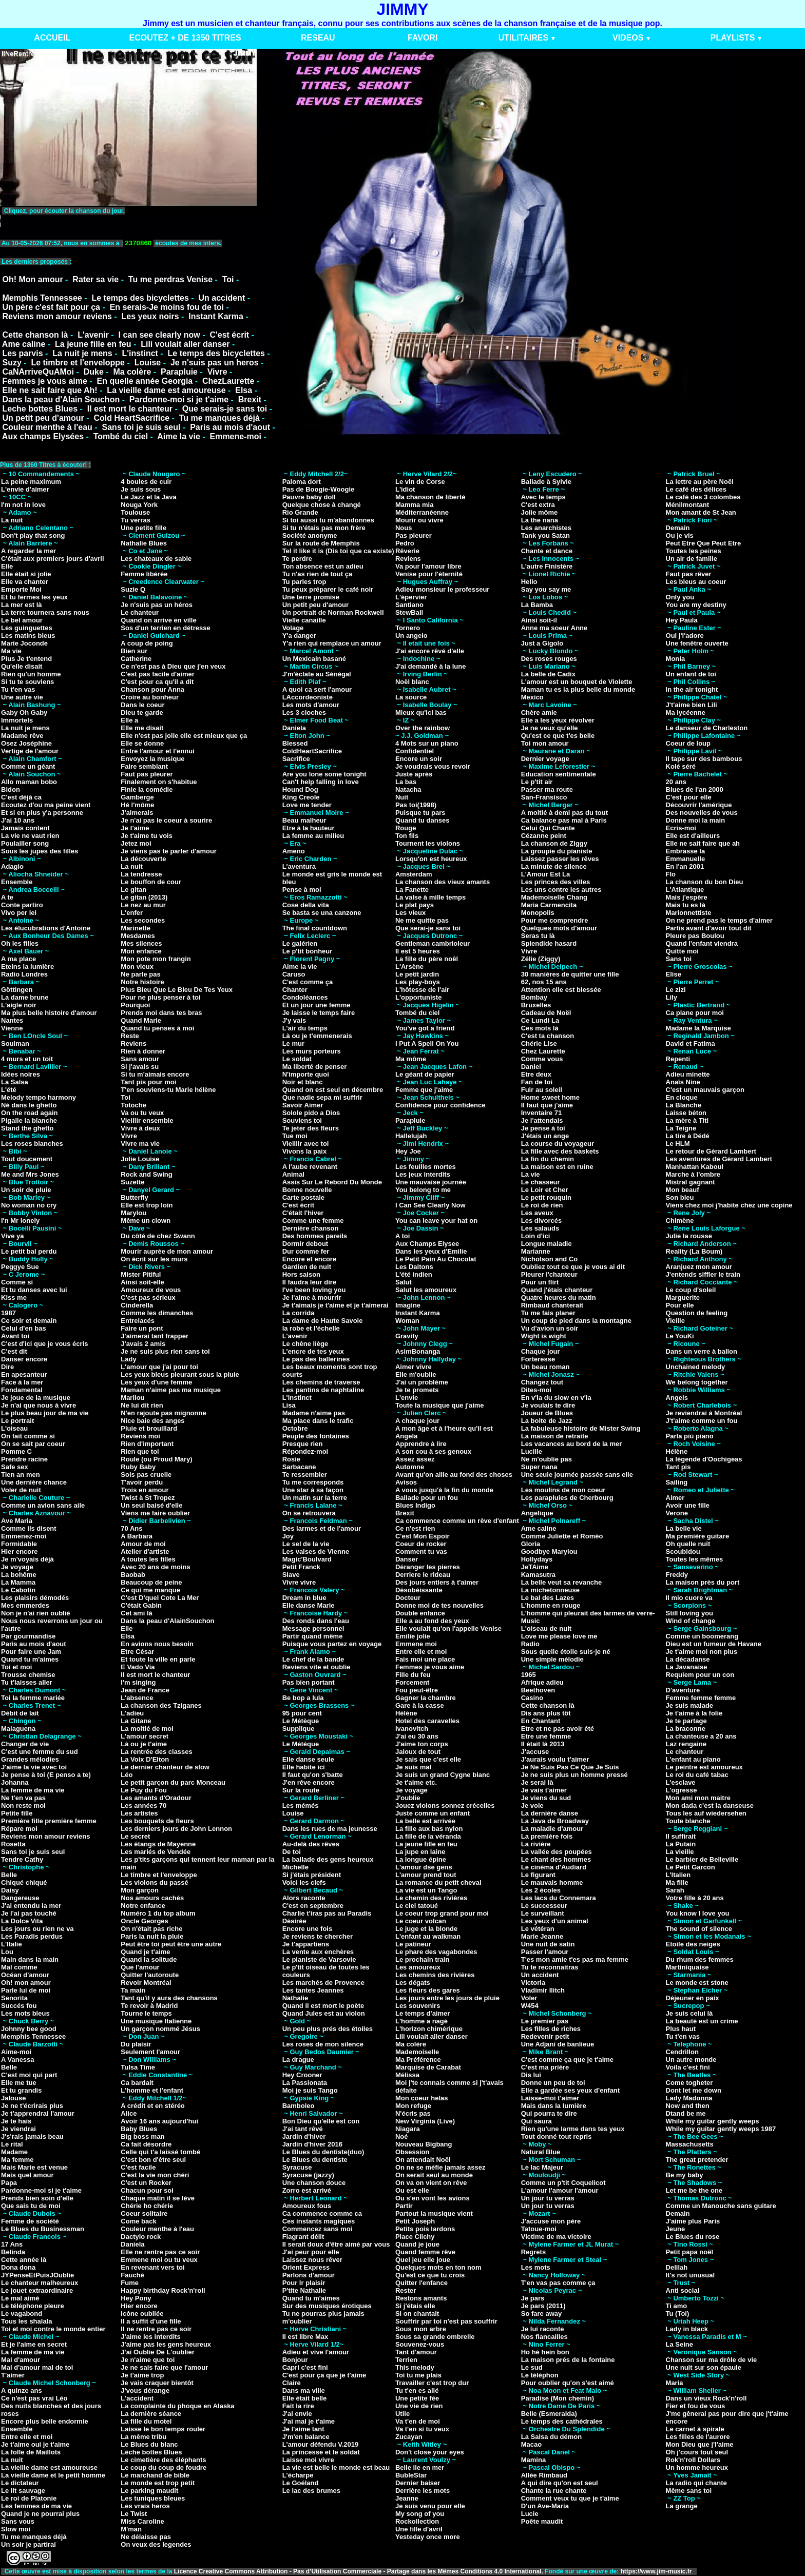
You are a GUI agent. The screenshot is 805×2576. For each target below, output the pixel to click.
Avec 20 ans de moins (155, 1567)
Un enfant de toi (691, 674)
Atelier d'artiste (145, 1551)
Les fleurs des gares (427, 1990)
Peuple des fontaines (315, 1436)
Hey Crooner (302, 2075)
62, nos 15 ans (544, 982)
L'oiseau (14, 1428)
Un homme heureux (697, 2467)
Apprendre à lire (421, 1444)
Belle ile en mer (419, 2467)
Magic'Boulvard (307, 1559)
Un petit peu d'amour (43, 418)
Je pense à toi (543, 1128)
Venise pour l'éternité (429, 574)
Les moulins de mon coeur (563, 1490)
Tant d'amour (416, 2352)
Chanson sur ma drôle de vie (711, 2360)
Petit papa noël (689, 2252)
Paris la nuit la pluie (152, 1936)
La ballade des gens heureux (328, 1859)
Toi (228, 279)
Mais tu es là (685, 905)
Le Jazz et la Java (148, 497)
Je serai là (537, 1782)
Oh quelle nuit (688, 1544)
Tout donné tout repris (556, 2136)
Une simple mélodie (552, 1659)
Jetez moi (136, 843)
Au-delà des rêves (310, 1844)
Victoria (533, 1982)
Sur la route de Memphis (321, 543)
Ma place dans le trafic (318, 1420)
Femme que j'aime (424, 1090)
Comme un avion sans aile (43, 1505)
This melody (414, 2367)
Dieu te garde (142, 712)
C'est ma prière (545, 2067)
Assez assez (415, 1459)
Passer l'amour (545, 1952)
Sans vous (17, 2521)
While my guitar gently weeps (712, 2121)
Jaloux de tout (417, 1751)
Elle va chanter (24, 582)
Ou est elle (412, 2190)
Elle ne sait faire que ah (703, 843)
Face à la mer (22, 1382)
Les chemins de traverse (321, 1382)
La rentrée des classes (156, 1751)
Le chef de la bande (313, 1659)
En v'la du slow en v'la (556, 1397)
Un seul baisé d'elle (151, 1505)
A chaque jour (417, 1420)
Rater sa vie (95, 279)
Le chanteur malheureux (39, 2283)
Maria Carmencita (549, 905)
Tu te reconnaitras (550, 1967)
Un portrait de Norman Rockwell (333, 612)
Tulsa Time (138, 2067)
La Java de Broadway (555, 1821)
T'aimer (13, 2375)
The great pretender (697, 2159)
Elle (7, 566)
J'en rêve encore (308, 1782)
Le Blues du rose (693, 2236)
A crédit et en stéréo (153, 2106)
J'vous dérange (145, 2390)
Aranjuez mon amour (699, 1267)
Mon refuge (413, 2106)
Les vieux (410, 912)
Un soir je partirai (28, 2544)
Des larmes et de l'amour (321, 1528)
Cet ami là (136, 1613)
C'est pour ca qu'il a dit (157, 682)
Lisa (289, 1405)
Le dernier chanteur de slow (165, 1767)
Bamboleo (298, 2106)
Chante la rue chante (554, 2490)
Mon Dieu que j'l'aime (700, 2444)
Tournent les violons (427, 843)
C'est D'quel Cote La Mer (160, 1598)
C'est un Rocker (146, 2183)
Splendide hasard (549, 943)
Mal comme (19, 1967)
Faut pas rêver (689, 574)
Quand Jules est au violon (323, 2013)
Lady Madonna (689, 2098)
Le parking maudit (149, 2490)
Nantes (12, 1020)
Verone (677, 1513)
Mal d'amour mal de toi (37, 2367)
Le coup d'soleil (691, 1290)
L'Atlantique (685, 889)
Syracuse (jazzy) (308, 2175)
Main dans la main (30, 1959)
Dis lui (531, 2075)
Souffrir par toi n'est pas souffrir (446, 2321)
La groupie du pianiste (556, 851)
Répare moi (19, 1828)
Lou (7, 1952)
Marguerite (683, 1297)
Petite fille (16, 1813)
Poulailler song (25, 843)
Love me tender (307, 805)
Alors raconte (303, 1898)
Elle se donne (142, 743)
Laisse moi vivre (308, 2460)
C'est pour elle (689, 797)
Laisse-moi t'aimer (550, 2098)
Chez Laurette (543, 1051)
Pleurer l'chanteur (549, 1274)
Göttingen (16, 989)
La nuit (12, 520)
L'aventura (299, 866)
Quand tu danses (422, 820)
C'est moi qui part (29, 2075)
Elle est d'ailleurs (693, 836)
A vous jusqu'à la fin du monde (444, 1490)
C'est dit (14, 1351)
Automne (409, 1467)
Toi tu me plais (418, 2375)
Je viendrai (18, 2129)
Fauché (132, 2275)
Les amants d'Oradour (156, 1798)
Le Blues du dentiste (315, 2159)
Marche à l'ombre (693, 1174)
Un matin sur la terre (314, 1497)
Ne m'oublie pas (546, 1459)
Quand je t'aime (145, 1952)
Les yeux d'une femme (156, 1382)
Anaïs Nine (683, 1082)
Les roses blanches (32, 1143)
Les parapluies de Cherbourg (567, 1497)
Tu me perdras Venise (170, 279)
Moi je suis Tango (310, 2090)
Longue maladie (546, 1243)
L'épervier (411, 597)
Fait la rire (298, 2406)
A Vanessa (17, 2059)
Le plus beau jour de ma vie (45, 1413)
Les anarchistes (546, 528)
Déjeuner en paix (692, 1998)
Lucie (530, 2514)
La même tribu (143, 2437)
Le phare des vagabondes (436, 1952)
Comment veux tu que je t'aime (570, 2498)
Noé (401, 2136)
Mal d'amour (20, 2360)
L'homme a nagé (421, 2021)
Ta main (133, 1990)
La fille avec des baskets (560, 1151)
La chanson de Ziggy (554, 843)
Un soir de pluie (26, 1190)
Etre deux (536, 1074)
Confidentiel (414, 751)
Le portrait (17, 1420)
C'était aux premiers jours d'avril (52, 558)
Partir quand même (312, 1636)
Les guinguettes (26, 628)
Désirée (294, 1921)
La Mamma (18, 1582)
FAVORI (422, 37)
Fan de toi (536, 1082)
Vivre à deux (140, 1128)
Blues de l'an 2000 (694, 789)
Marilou (132, 1397)
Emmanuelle (685, 859)
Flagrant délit (303, 2236)
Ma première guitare (698, 1536)
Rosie (291, 1459)
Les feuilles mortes (425, 1166)
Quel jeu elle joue (422, 2259)
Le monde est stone (697, 1982)
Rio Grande (300, 512)
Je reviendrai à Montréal (704, 1413)
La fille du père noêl (426, 959)
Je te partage (686, 1721)
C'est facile (138, 2167)
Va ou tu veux (142, 1113)
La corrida (298, 1313)
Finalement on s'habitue (159, 782)
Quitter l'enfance (421, 2283)
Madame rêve (22, 735)
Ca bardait (137, 2082)
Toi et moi (16, 1667)
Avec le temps (543, 497)
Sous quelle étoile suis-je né (565, 1651)
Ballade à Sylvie (546, 481)
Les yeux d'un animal (554, 1921)
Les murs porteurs (311, 1051)
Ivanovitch (411, 1728)
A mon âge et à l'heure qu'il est (444, 1428)
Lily (671, 997)
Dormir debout (305, 1243)
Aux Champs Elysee (427, 1243)
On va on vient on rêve (431, 2183)
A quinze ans (21, 2390)
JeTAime (534, 1567)
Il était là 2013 (543, 1744)
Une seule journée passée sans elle (577, 1474)
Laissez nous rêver (312, 2259)
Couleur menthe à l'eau (47, 427)
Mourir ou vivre (419, 520)
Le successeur (544, 1905)
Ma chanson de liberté (430, 497)
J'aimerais (137, 812)
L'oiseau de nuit (546, 1628)
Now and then (688, 2106)
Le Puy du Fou (144, 1790)
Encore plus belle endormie (44, 2421)
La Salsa (14, 1082)
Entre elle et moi (26, 2437)
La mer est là (21, 605)
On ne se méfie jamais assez (440, 2167)
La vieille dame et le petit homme (53, 2475)
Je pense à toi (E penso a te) (46, 1775)
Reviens (133, 1043)
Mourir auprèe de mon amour (167, 1251)
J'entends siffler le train (703, 1274)
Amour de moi (143, 1544)
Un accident (222, 298)
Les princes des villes (555, 882)
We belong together (697, 1382)
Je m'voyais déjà (27, 1559)
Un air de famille (691, 558)
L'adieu (132, 1713)
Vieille (675, 1320)
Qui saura (536, 2121)
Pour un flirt (540, 1282)
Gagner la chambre (425, 1698)
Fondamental (22, 1390)
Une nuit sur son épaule (703, 2367)
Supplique (298, 1728)
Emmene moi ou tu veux (159, 2259)
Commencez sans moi (317, 2229)
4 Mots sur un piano (426, 743)
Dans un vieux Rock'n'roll (706, 2398)
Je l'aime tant (303, 2429)
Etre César (137, 1651)
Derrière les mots (422, 2490)
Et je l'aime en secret (34, 2344)
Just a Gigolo (542, 643)
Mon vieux (137, 966)
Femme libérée (144, 574)
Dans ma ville (303, 2390)
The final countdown (314, 928)
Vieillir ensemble (147, 1120)
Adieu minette (688, 1074)
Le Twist (134, 2514)
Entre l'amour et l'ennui (157, 751)
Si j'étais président (311, 1875)
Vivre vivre (299, 1582)
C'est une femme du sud (39, 1751)
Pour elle (680, 1305)
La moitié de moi (147, 1728)
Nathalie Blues (144, 543)
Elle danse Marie (308, 1605)
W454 (530, 2005)
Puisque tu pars (420, 812)
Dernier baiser (417, 2483)
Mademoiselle (417, 2052)
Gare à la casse (419, 1705)
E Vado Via (138, 1667)
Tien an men (20, 1474)
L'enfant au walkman (428, 1936)
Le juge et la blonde (426, 1929)
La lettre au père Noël (700, 481)
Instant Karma (215, 316)
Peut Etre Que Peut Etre (703, 543)
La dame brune (24, 997)
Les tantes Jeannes (313, 1990)
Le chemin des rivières (431, 1898)
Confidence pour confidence (440, 1105)
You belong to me (423, 1190)
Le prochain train (422, 1959)
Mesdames (138, 936)
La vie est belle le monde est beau (336, 2467)
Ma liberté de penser (314, 1066)
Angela (406, 1436)
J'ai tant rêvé (302, 2129)
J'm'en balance (306, 2437)
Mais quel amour (27, 2175)
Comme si (17, 1282)
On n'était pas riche (151, 1929)
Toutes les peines (693, 551)
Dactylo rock (141, 2236)
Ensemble (16, 882)
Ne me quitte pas (422, 920)
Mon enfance (141, 951)
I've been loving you (314, 1290)
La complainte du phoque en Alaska (177, 2406)
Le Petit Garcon (690, 1867)
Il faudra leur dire (309, 1282)
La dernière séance (151, 2413)
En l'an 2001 (685, 866)
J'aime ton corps (421, 1744)
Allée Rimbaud (544, 2475)
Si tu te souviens (27, 682)
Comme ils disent (28, 1528)
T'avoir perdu (142, 1482)
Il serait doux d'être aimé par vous (336, 2244)
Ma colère (132, 371)
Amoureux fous (306, 2206)
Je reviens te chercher (317, 1936)
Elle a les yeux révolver (558, 720)
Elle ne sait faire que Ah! (49, 390)
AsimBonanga (417, 1351)
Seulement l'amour (150, 2052)
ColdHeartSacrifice (312, 751)
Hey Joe (408, 1151)
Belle (9, 1875)
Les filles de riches (551, 2029)
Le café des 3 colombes (703, 497)
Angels (677, 1397)
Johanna (14, 1782)
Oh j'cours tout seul (697, 2452)
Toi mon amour (545, 743)
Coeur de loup (688, 743)
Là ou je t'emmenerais (317, 1036)
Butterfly (134, 1197)
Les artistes (139, 1813)
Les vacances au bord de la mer (571, 1444)
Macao (531, 2444)
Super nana (539, 1467)
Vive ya (12, 1236)
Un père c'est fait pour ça (51, 307)
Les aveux (537, 1213)
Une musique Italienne (156, 2021)
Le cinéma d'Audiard (553, 1867)
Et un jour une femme (316, 1005)
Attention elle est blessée (561, 989)
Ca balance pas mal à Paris (564, 820)
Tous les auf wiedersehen (706, 1813)
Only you (680, 597)
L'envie (406, 1397)
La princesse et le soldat (321, 2452)
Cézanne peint (543, 836)
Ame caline (23, 344)
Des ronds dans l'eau (315, 1621)
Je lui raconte (542, 2329)
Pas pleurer (413, 535)
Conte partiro (22, 905)
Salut (403, 1282)
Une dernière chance (34, 1482)
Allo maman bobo (29, 782)
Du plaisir (136, 2044)
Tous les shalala (26, 2321)
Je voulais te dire (548, 1405)
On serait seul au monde (434, 2175)
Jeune (675, 2229)
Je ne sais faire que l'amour (164, 2367)
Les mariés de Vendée (155, 1852)
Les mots (535, 2267)
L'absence (137, 1698)
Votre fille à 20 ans (695, 1898)
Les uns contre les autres (561, 889)
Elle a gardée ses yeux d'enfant (570, 2090)
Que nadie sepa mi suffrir (322, 1097)
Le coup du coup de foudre (163, 2467)
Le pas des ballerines (316, 1359)
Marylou (133, 1213)
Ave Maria (16, 1521)
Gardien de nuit (306, 1267)
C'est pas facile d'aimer (157, 674)
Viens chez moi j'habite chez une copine (729, 1205)
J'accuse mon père (551, 2221)
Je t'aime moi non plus (702, 1651)
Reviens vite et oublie (316, 1667)
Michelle (295, 1867)
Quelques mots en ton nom (438, 2267)
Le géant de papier (424, 1074)
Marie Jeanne (542, 1936)
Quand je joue (417, 2244)
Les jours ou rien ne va (37, 1929)
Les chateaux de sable (156, 558)
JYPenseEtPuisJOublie (37, 2275)
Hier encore (19, 1551)
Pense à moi (301, 889)
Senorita (14, 1998)
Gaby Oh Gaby (24, 712)
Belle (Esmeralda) (549, 2413)
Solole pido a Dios (311, 1113)
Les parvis (22, 353)
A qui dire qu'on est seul (559, 2483)
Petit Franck (301, 1567)
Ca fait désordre (146, 2144)
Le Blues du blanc (149, 2444)
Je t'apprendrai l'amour (37, 2113)
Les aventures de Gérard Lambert (719, 1159)
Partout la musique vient (434, 2213)
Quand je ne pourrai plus (40, 2514)
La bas (405, 782)
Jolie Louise (140, 1159)
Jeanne (406, 2498)
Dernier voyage (545, 759)
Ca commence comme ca (322, 2213)
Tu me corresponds (313, 1482)
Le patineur (413, 1944)
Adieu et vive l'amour (315, 2352)
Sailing (677, 1482)
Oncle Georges (144, 1921)
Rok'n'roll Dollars (693, 2460)
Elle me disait (142, 728)
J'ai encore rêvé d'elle (429, 651)
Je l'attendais (542, 1120)
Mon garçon (140, 1890)
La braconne (685, 1728)
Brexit (249, 399)
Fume (130, 2283)
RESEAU (318, 37)
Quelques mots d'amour (559, 928)
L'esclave (681, 1782)
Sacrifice (296, 759)
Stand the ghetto (27, 1128)
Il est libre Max (305, 2336)
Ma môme (410, 1059)
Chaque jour (540, 1351)
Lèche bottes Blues (151, 2452)
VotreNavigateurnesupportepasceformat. (129, 221)
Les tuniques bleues (153, 2498)
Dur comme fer (306, 1251)
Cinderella (137, 1305)
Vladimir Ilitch (543, 1990)
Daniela (132, 2244)
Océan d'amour (25, 1975)
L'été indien (413, 1274)
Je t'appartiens (305, 1944)
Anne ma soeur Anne (554, 628)
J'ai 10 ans (17, 820)
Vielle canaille (304, 620)
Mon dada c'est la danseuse (710, 1805)
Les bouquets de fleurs (157, 1821)
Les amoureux (417, 1967)
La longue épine (420, 1859)
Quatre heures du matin (558, 1297)
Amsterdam (413, 874)
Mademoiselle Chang (554, 897)
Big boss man (142, 2136)
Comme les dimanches (157, 1313)
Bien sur (134, 651)
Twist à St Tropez (148, 1497)
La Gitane (136, 1721)
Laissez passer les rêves (560, 859)
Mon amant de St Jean (701, 512)
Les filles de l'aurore (698, 2437)
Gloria (531, 1544)
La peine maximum (31, 481)
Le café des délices (696, 489)
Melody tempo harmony (38, 1097)
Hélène (406, 1713)
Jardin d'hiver (304, 2136)
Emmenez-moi (23, 1536)
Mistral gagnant (690, 1182)
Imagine (407, 1305)
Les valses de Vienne (316, 1551)
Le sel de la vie (306, 1544)
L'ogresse (681, 1790)
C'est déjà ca (21, 797)
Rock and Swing (146, 1174)
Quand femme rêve (425, 2252)
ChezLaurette (228, 381)
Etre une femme (546, 1736)
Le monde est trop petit (158, 2483)
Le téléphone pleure (32, 2306)
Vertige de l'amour (30, 751)
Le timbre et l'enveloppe (78, 362)
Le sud (532, 2367)
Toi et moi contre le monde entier (53, 2329)
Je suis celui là (689, 2013)
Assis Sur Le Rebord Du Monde (332, 1182)
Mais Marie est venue (34, 2167)
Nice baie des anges (152, 1420)
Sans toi (679, 959)
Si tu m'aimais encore (155, 1074)
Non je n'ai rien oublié (35, 1613)
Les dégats (412, 1982)
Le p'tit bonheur (307, 951)
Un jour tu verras (547, 2198)
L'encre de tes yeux (313, 1351)
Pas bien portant (308, 1682)
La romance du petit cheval (438, 1882)
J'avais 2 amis (143, 1344)
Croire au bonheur (150, 697)
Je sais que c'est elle (428, 1759)
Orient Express (306, 2267)
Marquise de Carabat (428, 2067)
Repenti (678, 1059)
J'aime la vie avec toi (34, 1767)
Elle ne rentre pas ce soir (160, 2252)
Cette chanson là (35, 334)
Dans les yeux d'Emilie (431, 1251)
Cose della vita (305, 905)
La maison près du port (703, 1582)
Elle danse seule (308, 1759)
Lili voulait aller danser (185, 344)
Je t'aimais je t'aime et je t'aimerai (335, 1305)
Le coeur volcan (420, 1921)
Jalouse (13, 2098)
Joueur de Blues (547, 1413)
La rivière (536, 1844)
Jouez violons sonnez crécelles (445, 1805)
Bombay (534, 997)
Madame (14, 2152)
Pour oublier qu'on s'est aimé (567, 2383)
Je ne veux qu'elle (549, 728)
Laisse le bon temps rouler (163, 2429)
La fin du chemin (547, 1159)
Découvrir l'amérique (699, 805)
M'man (131, 2529)
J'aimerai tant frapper (154, 1336)
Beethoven (538, 1690)
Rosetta (13, 1844)
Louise (148, 362)
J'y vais (294, 1020)
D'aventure (683, 1690)
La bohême (18, 1574)
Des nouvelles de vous (702, 812)
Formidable (19, 1544)
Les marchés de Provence (323, 1982)
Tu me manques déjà (219, 418)
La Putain (681, 1844)
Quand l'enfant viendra (702, 943)
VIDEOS (627, 37)
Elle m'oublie (415, 1374)
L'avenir (93, 334)
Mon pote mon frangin (155, 959)
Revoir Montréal (146, 1982)
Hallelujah (411, 1136)
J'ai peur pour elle (310, 2252)
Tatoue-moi (539, 2229)
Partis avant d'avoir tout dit (709, 928)
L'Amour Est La (545, 874)
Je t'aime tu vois (146, 836)
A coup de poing (146, 643)
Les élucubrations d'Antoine (45, 928)
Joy (288, 1536)
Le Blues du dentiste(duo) (323, 2152)
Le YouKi (680, 1336)
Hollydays (536, 1559)
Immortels (17, 720)
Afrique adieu (542, 1682)
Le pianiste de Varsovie (319, 1959)
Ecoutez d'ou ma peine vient (45, 805)
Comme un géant (28, 766)
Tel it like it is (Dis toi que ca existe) (338, 551)
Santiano (409, 605)
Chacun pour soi (147, 2190)
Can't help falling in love (320, 782)
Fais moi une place (425, 1659)
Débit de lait (20, 1713)
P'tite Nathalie (304, 2290)
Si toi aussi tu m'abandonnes (328, 520)
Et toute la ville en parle (158, 1659)
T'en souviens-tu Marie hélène (168, 1090)
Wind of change (691, 1621)
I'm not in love (23, 505)
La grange (682, 2506)
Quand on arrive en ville (158, 620)
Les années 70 (143, 1805)
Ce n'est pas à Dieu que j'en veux (173, 666)
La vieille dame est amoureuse (166, 390)
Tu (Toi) (677, 2313)
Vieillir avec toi (305, 1143)
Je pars (533, 2298)
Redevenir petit (545, 2036)
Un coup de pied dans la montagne (576, 1320)
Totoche (133, 1105)
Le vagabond (21, 2313)
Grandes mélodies (30, 1759)
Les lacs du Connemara (558, 1898)
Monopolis (537, 912)
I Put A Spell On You (427, 1043)
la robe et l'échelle (311, 1328)
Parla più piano (690, 1436)
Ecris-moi (681, 828)
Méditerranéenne (422, 512)
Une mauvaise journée (430, 1182)
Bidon (10, 789)
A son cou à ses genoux (433, 1451)
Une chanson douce (314, 2183)
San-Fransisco (544, 797)
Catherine (136, 658)
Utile (402, 2413)
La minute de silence (554, 866)
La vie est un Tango (426, 1890)
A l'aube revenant (309, 1166)
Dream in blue (304, 1598)
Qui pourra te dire (549, 2113)
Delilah (677, 2267)
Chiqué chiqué (24, 1882)
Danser (406, 1559)
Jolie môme (539, 512)
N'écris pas (413, 2113)
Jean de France (145, 1690)
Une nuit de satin (548, 1944)
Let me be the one (694, 2190)
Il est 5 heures (417, 951)
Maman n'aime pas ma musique (171, 1390)
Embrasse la (685, 851)
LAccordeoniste (307, 697)
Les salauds (540, 1228)
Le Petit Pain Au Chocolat (435, 1259)
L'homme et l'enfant (152, 2090)
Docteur (407, 1598)
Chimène (680, 1220)
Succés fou (18, 2005)
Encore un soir (418, 759)
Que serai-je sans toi (428, 928)
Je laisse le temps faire (318, 1013)
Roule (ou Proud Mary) (156, 1459)
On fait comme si (28, 1436)
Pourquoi (135, 1005)
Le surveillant (542, 1913)
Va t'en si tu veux (422, 2429)
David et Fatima (690, 1043)
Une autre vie (22, 697)
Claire (291, 2383)
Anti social (683, 2290)
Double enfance (420, 1613)
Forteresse (538, 1359)
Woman (407, 1320)
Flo (671, 874)
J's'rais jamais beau (32, 2136)
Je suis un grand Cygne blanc (442, 1775)
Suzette (132, 1182)
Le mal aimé (20, 2298)
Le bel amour (22, 620)
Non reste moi (23, 1805)
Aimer (675, 1497)
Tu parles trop (304, 582)
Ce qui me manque (150, 1590)
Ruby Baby (138, 1467)
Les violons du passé (154, 1882)
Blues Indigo (415, 1505)
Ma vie (11, 651)
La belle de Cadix (548, 674)
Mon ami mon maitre (698, 1798)
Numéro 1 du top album (158, 1913)
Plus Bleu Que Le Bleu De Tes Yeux (177, 989)
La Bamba (537, 605)
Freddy (677, 1574)
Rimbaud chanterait (552, 1305)
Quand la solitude (149, 1959)
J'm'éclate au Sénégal (316, 674)
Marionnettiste (689, 912)
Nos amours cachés (152, 1898)
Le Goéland (300, 2483)
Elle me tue (18, 2082)
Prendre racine (24, 1459)
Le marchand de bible (155, 2475)
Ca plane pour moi (695, 1013)
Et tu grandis (21, 2090)
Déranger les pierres (427, 1567)
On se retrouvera (309, 1513)
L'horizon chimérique (429, 2029)
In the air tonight (692, 689)
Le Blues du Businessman (42, 2229)
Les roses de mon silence (322, 2044)
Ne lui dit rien (142, 1405)
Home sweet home (550, 1097)
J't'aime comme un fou (702, 1420)
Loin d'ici (535, 1236)
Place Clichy (415, 2236)
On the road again (29, 1113)
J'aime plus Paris (693, 2221)
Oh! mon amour (26, 1982)
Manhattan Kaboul (695, 1166)
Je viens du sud (546, 1798)
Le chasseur (540, 1182)
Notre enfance (143, 1905)
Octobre (295, 1428)
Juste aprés (413, 774)
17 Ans (12, 2244)
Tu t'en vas (18, 689)
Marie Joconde (24, 643)
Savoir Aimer (302, 1105)
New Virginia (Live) (425, 2121)
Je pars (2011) (543, 2306)
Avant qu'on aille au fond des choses (453, 1474)
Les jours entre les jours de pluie (447, 1998)
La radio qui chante (696, 2483)
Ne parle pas (140, 974)
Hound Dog (300, 789)
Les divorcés (541, 1220)
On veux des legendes (156, 2544)
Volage (293, 628)
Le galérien (300, 943)
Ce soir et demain (28, 1320)
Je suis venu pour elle (430, 2506)
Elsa (243, 390)
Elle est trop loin (146, 1205)
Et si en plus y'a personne (42, 812)
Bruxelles (536, 1005)
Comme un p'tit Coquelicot (563, 2183)
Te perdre (297, 558)
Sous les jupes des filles (39, 851)
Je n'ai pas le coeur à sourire (166, 820)
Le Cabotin (18, 1590)
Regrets (533, 2252)
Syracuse (297, 2167)
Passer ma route (547, 789)
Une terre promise (310, 597)
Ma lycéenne (685, 712)
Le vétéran (537, 1929)
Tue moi (295, 1136)
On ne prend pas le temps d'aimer (719, 920)
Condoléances (305, 997)
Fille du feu (413, 1675)
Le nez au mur (143, 905)
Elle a (129, 720)
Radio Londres (24, 974)
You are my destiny (696, 605)
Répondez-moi (305, 1451)
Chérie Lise (539, 1043)
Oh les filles (20, 943)
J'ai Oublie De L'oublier (157, 2352)
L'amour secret (144, 1736)
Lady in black (687, 2329)
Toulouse (135, 512)
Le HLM (678, 1143)
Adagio (12, 866)
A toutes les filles (148, 1559)
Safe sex (14, 1467)
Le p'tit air (537, 782)
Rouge (405, 828)
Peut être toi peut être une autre (171, 1944)
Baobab (133, 1574)
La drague (298, 2059)
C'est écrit (229, 334)
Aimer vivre (413, 1367)
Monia (675, 658)
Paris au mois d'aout (230, 427)
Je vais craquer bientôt (157, 2383)
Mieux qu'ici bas (421, 712)
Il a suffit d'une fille (151, 2321)
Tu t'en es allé (417, 2390)
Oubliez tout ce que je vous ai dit (573, 1267)
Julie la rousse (689, 1236)
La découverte (143, 859)
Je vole (532, 1805)
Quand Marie (141, 1020)
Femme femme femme (701, 1698)
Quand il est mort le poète (323, 2005)
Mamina (533, 2460)
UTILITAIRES (523, 37)
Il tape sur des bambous (704, 759)
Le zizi (676, 989)
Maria (674, 2383)
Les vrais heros (145, 2506)
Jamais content (25, 828)
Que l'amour (140, 1967)
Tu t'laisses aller (26, 1682)
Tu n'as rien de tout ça (317, 574)
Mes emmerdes (25, 1605)
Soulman (15, 1043)
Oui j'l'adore (685, 635)
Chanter (295, 989)
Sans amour (140, 1059)
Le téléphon (540, 2375)
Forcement (412, 1682)
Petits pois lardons (425, 2229)
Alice (129, 2113)
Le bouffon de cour (151, 882)
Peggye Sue (20, 1267)
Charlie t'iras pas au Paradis (327, 1913)
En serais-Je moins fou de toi (167, 307)
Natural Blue (541, 2152)
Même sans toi (689, 2490)
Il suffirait (681, 1836)
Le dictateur (20, 2483)
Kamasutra (538, 1574)
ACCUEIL (52, 37)
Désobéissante (419, 1590)
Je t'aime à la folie (694, 1713)
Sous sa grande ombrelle (435, 2336)
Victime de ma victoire (556, 2236)
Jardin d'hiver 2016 (312, 2144)
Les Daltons (414, 1267)
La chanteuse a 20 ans (701, 1736)
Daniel (531, 1066)
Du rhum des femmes (700, 1959)
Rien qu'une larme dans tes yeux (573, 2129)
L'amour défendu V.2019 (320, 2444)
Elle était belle (304, 2398)
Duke (94, 371)
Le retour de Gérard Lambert (711, 1151)
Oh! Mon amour (32, 279)
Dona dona (18, 2267)
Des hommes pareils (314, 1236)
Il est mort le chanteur (129, 408)
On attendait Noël (423, 2159)
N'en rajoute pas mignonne (163, 1413)
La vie (530, 1174)
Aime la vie (178, 436)
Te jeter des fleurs (310, 1128)
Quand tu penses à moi (157, 1028)
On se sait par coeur (33, 1444)
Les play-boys (417, 982)
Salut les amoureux (425, 1290)
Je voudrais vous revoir (432, 766)
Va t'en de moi (417, 2421)
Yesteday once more (427, 2537)
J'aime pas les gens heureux (166, 2344)
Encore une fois (307, 1929)
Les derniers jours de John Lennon (176, 1828)
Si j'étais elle (415, 2306)
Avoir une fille (688, 1505)
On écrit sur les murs (154, 1259)
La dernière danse (549, 1813)
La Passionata (304, 2082)
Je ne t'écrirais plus (32, 2106)
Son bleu (680, 1197)
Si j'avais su (140, 1066)
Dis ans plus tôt (546, 1713)
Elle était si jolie (26, 574)
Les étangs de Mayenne (158, 1844)
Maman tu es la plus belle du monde (578, 689)
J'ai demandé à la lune (430, 666)
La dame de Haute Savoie (322, 1320)
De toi (291, 1852)
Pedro (404, 543)
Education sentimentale (558, 774)
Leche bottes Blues (40, 408)
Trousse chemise (28, 1675)
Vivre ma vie (140, 1143)
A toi (402, 1236)
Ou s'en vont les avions (432, 2198)
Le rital (12, 2144)
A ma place (18, 959)
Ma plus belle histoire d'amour (49, 1013)
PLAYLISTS (733, 37)
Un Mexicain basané (314, 658)
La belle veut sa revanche (561, 1582)
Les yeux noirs (150, 316)
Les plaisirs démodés (35, 1598)
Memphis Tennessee (42, 298)
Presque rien (302, 1444)
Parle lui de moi (25, 1990)
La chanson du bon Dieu (704, 882)
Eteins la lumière (27, 966)
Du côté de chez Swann (158, 1236)
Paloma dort (301, 481)
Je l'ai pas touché (28, 1913)
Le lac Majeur (542, 2167)
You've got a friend (425, 1028)
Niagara (407, 2129)
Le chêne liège (305, 1344)
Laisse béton (686, 1113)
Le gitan (133, 889)
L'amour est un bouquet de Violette (576, 682)
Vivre (217, 371)
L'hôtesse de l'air (422, 989)
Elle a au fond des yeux (432, 1621)
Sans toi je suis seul (141, 427)
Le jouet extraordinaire (37, 2290)
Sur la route (300, 1790)
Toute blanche (688, 1821)
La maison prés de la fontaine (568, 2360)
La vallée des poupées (556, 1852)
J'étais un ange (545, 1136)
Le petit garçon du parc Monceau (173, 1782)
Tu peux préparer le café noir (327, 589)
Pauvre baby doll (309, 497)
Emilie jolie (412, 1636)
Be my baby (684, 2175)
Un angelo (411, 635)
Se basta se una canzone (321, 912)
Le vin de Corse (420, 481)
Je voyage (17, 1567)
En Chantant (541, 1721)
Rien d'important (147, 1444)
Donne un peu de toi (553, 2082)
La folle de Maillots (31, 2452)
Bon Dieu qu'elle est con (320, 2121)
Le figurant (538, 1875)
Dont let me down (693, 2090)
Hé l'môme (137, 805)
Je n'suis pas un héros (157, 605)
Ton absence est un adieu (322, 566)
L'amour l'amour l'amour (560, 2190)
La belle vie (684, 1528)
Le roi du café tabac (697, 1775)
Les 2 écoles (541, 1890)
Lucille (531, 1451)
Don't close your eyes (429, 2452)
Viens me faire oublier (155, 1513)
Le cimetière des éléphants (163, 2460)
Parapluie (179, 371)
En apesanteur (24, 1374)
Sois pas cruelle (146, 1474)
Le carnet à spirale (695, 2429)
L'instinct (140, 353)
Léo (126, 1775)
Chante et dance (546, 551)
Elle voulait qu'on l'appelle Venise (448, 1628)
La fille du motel (146, 2421)
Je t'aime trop (142, 2375)
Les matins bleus (28, 635)
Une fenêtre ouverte (697, 643)
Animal (293, 1174)
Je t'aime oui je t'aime (35, 2444)
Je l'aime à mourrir (311, 1297)
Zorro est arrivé (306, 2190)
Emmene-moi (235, 436)
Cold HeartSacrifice (131, 418)
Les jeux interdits (422, 1174)
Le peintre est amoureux (704, 1767)
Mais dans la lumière (553, 2106)
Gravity (406, 1336)
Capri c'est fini (305, 2367)
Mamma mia (414, 505)
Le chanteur (140, 612)
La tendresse (141, 874)
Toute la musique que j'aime (439, 1405)
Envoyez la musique (152, 759)
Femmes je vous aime (44, 381)
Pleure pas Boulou (695, 936)
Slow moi (15, 2529)
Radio (530, 1644)
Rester (405, 2290)
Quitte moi (682, 951)
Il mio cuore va (689, 1598)
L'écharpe (298, 2475)
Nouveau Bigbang (423, 2144)
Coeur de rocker (421, 1544)
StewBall (409, 612)
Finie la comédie (146, 789)
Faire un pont (142, 1328)
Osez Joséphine (26, 743)
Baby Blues (139, 2129)
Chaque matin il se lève (158, 2198)
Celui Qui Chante (548, 828)
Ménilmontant (688, 505)
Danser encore (24, 1359)
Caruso (293, 974)
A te (7, 897)
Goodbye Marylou (549, 1551)
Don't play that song (33, 535)
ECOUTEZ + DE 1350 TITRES (185, 37)
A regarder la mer (28, 551)
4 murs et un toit (27, 1059)
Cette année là (23, 2259)
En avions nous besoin (157, 1644)
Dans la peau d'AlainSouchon (167, 1621)
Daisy (10, 1890)
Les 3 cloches (304, 712)
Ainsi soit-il (539, 620)
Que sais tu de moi (31, 2206)
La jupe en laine (420, 1852)
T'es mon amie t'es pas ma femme (574, 1959)
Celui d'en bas (23, 1328)
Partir (404, 2206)
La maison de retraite (554, 1436)
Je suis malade (690, 1705)
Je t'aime (135, 828)
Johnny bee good (28, 2029)
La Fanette (412, 889)
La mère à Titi (687, 1120)
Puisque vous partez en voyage (332, 1644)
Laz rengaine (686, 1744)
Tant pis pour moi (148, 1082)
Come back (138, 2221)
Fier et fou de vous (695, 2406)
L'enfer (132, 912)
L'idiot (405, 489)
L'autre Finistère (547, 566)
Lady (128, 1359)
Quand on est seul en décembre (333, 1090)
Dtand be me (686, 2113)
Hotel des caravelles (427, 1721)
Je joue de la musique (35, 1397)
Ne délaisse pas (146, 2537)
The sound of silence (699, 1929)
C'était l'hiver (303, 1213)
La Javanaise (686, 1667)
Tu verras (135, 520)
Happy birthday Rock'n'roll (163, 2290)
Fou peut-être (416, 1690)
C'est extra (538, 505)
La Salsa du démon (551, 2437)
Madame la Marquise (698, 1028)
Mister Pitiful (141, 1274)
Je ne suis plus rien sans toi (165, 1351)
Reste (130, 1036)
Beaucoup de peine (151, 1582)
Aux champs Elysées (43, 436)
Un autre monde (691, 2059)
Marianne (535, 1251)
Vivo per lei (18, 912)
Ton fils (406, 836)
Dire (7, 1367)
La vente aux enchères (318, 1952)
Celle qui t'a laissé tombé (160, 2152)
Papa (9, 2183)
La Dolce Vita (22, 1921)
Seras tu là (538, 936)
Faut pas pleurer (146, 774)
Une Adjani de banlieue (558, 2044)
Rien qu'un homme (31, 674)
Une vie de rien (419, 2406)
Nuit (401, 797)
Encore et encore (309, 1259)
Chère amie (539, 712)
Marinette (135, 928)
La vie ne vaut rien (30, 836)
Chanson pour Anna (152, 689)
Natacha (408, 789)
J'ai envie (297, 2413)
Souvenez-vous (419, 2344)
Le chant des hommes (556, 1859)
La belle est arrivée (425, 1821)
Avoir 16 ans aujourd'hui (159, 2121)
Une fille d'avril (419, 2529)
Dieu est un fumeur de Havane (713, 1644)
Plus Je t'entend (26, 658)
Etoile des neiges (693, 1944)
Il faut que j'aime (547, 1105)
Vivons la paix (304, 1151)
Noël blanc (412, 682)
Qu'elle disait (21, 666)
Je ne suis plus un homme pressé (574, 1775)
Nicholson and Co (549, 1259)
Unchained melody (695, 1367)
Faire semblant (144, 766)
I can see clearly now (159, 334)
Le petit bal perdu (28, 1251)
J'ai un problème (421, 1382)
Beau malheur (304, 820)
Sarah (675, 1890)
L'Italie (11, 1944)
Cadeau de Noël (546, 1013)
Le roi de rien (542, 1205)
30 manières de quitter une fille (570, 974)
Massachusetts (690, 2144)
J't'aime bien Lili (691, 705)
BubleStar (411, 2475)
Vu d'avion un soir (550, 1328)
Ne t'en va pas (23, 1798)
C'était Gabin (141, 1605)
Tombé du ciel (120, 436)
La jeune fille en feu (93, 344)
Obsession (412, 2152)
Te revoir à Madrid (149, 2005)
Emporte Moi (21, 589)
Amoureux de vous (151, 1290)
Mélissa (407, 2075)
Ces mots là (540, 1028)
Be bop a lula (303, 1698)
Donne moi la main (695, 820)
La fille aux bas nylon (429, 1828)
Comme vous (542, 1059)
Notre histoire (142, 982)
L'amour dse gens (423, 1867)
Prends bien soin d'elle (37, 2198)
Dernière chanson (310, 1228)
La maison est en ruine (557, 1166)
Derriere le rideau (422, 1574)
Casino (532, 1698)
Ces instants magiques (318, 2221)
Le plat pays (414, 905)
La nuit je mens (82, 353)
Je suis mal (413, 1767)
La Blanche (683, 1105)
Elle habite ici (303, 1767)
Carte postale (303, 1197)
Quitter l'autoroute (150, 1975)
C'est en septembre (312, 1905)
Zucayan (409, 2437)
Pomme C (16, 1451)
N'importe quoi (305, 1074)
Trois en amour (144, 1490)
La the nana (539, 520)
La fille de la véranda (428, 1836)
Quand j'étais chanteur (557, 1290)
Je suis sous (141, 489)
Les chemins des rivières (435, 1975)
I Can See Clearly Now (430, 1205)
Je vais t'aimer (544, 1790)
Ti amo (676, 2306)
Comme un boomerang (702, 1636)
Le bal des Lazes (547, 1598)
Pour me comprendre (554, 920)
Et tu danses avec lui (34, 1290)
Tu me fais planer (548, 1313)
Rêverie (407, 551)
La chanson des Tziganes (161, 1705)
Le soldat (297, 1059)
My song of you (419, 2514)
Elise (673, 974)
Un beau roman (545, 1367)
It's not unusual (690, 2275)
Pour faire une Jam (31, 1651)
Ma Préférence (418, 2059)
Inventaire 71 (541, 1113)
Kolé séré (681, 766)
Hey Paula (682, 620)
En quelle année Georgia (145, 381)
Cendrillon (682, 2052)
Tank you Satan (545, 535)
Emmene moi (416, 1644)
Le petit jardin (417, 974)
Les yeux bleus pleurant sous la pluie (180, 1374)
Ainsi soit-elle (142, 1282)
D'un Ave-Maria (545, 2506)
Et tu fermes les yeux (34, 597)
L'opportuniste (418, 997)
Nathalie (295, 1998)
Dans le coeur (142, 705)
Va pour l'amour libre (428, 566)
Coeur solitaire (144, 2213)
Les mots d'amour (310, 705)
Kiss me (14, 1297)
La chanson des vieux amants (442, 882)
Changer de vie (25, 1744)
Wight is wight (543, 1336)
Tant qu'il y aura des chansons (169, 1998)
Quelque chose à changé (321, 505)
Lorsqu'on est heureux (431, 859)
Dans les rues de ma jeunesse (329, 1828)
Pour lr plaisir (303, 2283)
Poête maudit (542, 2521)
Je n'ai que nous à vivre (38, 1405)
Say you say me (546, 589)
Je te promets (417, 1390)
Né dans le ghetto (28, 1105)
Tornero (407, 628)
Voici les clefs (304, 1882)
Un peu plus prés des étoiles (327, 2029)
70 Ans (131, 1528)
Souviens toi (302, 1120)
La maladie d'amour (552, 1828)
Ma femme (17, 2159)
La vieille (680, 1852)
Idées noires (20, 1074)
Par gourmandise (28, 1636)
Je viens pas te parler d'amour (169, 851)
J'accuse (535, 1751)
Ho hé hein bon (545, 2352)
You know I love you (698, 1913)
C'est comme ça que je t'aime (567, 2059)
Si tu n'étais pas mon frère (324, 528)
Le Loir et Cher (544, 1190)
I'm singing (138, 1682)
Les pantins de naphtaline (323, 1390)
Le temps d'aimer (422, 2013)
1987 (8, 1313)
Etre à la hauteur (308, 828)
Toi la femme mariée (33, 1698)
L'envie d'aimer (25, 489)
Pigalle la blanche (29, 1120)
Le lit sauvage (23, 2490)
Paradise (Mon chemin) (557, 2398)
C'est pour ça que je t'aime (324, 2375)
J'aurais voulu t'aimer (555, 1759)
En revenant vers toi (152, 2267)
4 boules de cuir (146, 481)
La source (411, 697)
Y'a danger (299, 635)
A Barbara (136, 1536)
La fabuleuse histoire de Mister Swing (581, 1428)
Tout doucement (26, 1159)
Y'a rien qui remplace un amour (331, 643)
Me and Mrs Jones (30, 1174)
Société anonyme (309, 535)
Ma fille (677, 1882)
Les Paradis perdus (32, 1936)
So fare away (541, 2313)
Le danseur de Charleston (707, 728)
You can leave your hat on (436, 1220)
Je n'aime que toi (148, 2360)
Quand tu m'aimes (30, 1659)
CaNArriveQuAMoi (38, 371)
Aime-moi (16, 2052)
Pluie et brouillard (149, 1428)
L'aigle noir (18, 1005)
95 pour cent (302, 1713)
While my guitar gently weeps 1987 (721, 2129)
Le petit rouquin (546, 1197)
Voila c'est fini (688, 2067)
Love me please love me (559, 1636)
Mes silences (141, 943)
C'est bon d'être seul (153, 2159)
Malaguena (18, 1728)
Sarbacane (299, 1467)
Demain (678, 528)
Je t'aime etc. (416, 1782)
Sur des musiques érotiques (327, 2306)
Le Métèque (300, 1721)
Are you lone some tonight (324, 774)
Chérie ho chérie (147, 2206)
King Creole (301, 797)
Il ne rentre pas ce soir (156, 2329)
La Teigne (681, 1128)
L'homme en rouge (551, 1605)
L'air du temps (305, 1028)
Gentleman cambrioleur (432, 943)
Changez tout (542, 1382)
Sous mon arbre (420, 2329)
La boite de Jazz (546, 1420)
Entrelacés (138, 1320)
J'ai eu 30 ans (416, 1736)
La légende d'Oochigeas (704, 1459)
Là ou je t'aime (144, 1744)
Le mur (293, 1043)
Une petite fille (143, 528)
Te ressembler (304, 1474)
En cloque (682, 1097)
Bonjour (295, 2360)
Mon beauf (682, 1190)
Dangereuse (20, 1898)
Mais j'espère (686, 897)
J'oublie (407, 1798)
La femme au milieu (313, 836)
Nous (403, 528)
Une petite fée (417, 2398)
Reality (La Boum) (694, 1251)
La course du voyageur (557, 1143)
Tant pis (678, 1467)
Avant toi (15, 1336)
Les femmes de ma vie (36, 2506)
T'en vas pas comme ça (558, 2283)
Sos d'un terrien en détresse (165, 628)
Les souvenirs (417, 2005)
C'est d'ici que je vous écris (44, 1344)
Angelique (537, 1513)
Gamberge (137, 797)
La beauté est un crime (702, 2021)
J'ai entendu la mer (31, 1905)
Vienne (12, 1028)
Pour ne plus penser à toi (160, 997)
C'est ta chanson (547, 1036)
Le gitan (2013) (144, 897)
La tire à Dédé (688, 1136)
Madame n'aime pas (313, 1413)
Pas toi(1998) (415, 805)
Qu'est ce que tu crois (430, 2275)
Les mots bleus (25, 2013)
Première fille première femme (49, 1821)
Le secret (135, 1836)
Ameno (293, 851)
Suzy (11, 362)
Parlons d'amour (308, 2275)
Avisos (406, 1482)
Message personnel (313, 1628)
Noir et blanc (302, 1082)
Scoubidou (683, 1551)
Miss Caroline (142, 2521)
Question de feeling (697, 1313)
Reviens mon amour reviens (56, 316)
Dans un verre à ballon (701, 1351)
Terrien (406, 2360)
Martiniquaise (687, 1967)
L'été (8, 1090)
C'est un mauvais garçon (705, 1090)
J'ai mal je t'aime (308, 2421)
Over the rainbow (422, 728)
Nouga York (139, 505)
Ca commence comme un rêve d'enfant (457, 1521)
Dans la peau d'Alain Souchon (61, 399)
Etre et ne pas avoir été (557, 1728)
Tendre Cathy (22, 1859)
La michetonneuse (550, 1590)
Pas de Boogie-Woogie (318, 489)
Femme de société (30, 2221)
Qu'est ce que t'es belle (558, 735)
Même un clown (145, 1220)
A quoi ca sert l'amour (317, 689)
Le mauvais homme (552, 1882)
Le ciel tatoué (416, 1905)
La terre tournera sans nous (45, 612)
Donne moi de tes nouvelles (439, 1605)
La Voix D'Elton (145, 1759)
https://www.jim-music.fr (657, 2571)
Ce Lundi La (540, 1020)
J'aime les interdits (151, 2336)
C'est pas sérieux (148, 1297)
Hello (529, 582)
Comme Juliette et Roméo (562, 1536)
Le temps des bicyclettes (139, 298)
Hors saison (301, 1274)
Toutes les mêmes (694, 1559)
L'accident (137, 2398)
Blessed (295, 743)
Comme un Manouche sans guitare (721, 2206)
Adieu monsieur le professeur (442, 589)
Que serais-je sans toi (224, 408)
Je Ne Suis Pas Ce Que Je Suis (570, 1767)
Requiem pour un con (700, 1675)
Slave (291, 1574)
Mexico (532, 697)
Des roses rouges (549, 658)
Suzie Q (133, 589)
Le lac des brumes (311, 2490)
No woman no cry (28, 1205)
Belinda (13, 2252)
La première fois (546, 1836)
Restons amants (421, 2298)
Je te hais (16, 2121)
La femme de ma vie (33, 1790)
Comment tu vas (421, 1551)
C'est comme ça (307, 982)
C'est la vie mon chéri (155, 2175)
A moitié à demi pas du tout (564, 812)
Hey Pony (136, 2298)
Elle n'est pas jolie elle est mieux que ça (184, 735)
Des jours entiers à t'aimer (436, 1582)
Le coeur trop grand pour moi (442, 1913)
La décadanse (688, 1659)
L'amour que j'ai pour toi (159, 1367)
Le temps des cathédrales (562, 2421)
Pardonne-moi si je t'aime (178, 399)
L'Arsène (409, 966)
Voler (529, 1998)
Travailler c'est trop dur (432, 2383)
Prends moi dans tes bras (161, 1013)
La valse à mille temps (430, 897)
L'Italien (678, 1875)
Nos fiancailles (544, 2336)
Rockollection (417, 2521)
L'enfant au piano (693, 1759)
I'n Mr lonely (20, 1220)
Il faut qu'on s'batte (312, 1775)
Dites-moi (536, 1390)
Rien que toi (140, 1451)
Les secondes (143, 920)
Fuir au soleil (541, 1090)
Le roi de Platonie (28, 2498)
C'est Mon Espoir (422, 1536)
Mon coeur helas (421, 2098)
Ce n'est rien (415, 1528)
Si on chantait (417, 2313)
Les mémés (300, 1805)
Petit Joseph (415, 2221)
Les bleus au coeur (696, 582)
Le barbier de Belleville (702, 1859)
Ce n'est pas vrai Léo (34, 2398)
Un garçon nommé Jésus (160, 2029)
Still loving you (689, 1613)
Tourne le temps (146, 2013)
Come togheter (689, 2082)
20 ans (676, 782)
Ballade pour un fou (426, 1497)
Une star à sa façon (312, 1490)
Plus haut (681, 2029)
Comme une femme (313, 1220)
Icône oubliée (142, 2313)
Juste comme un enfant (432, 1813)
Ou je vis (680, 535)
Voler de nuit (21, 1490)
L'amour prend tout (425, 1875)
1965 (528, 1675)
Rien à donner (143, 1051)
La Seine (679, 2344)
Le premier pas (545, 2021)
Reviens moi (140, 1436)
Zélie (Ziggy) (541, 959)
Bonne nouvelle (307, 1190)
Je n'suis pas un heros (214, 362)
